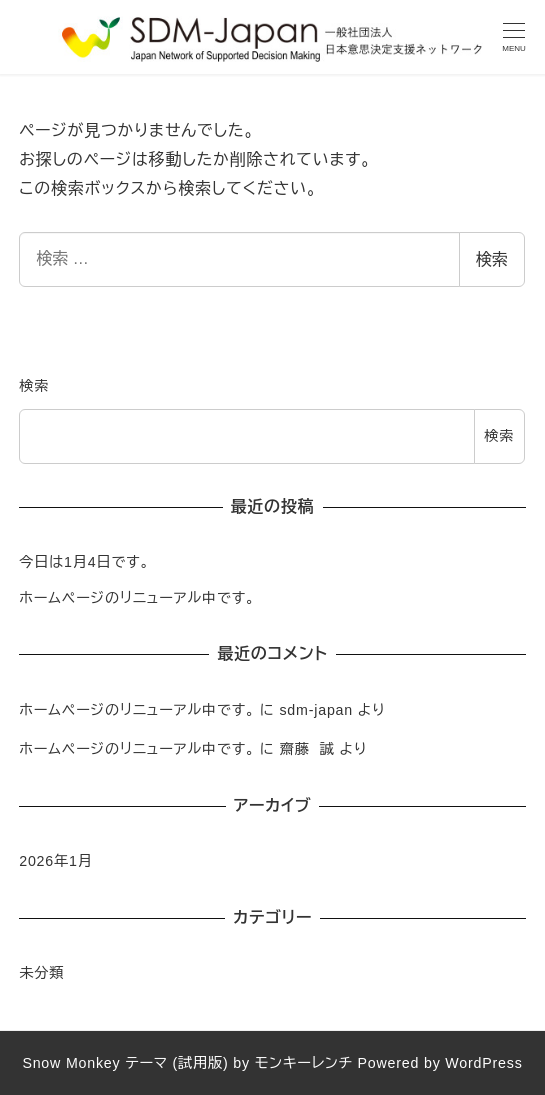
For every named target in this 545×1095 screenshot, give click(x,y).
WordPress (483, 1063)
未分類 (41, 973)
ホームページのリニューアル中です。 (137, 598)
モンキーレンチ (304, 1063)
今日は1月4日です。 (84, 562)
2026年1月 (56, 861)
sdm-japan (316, 710)
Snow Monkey (71, 1063)
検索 (492, 259)
